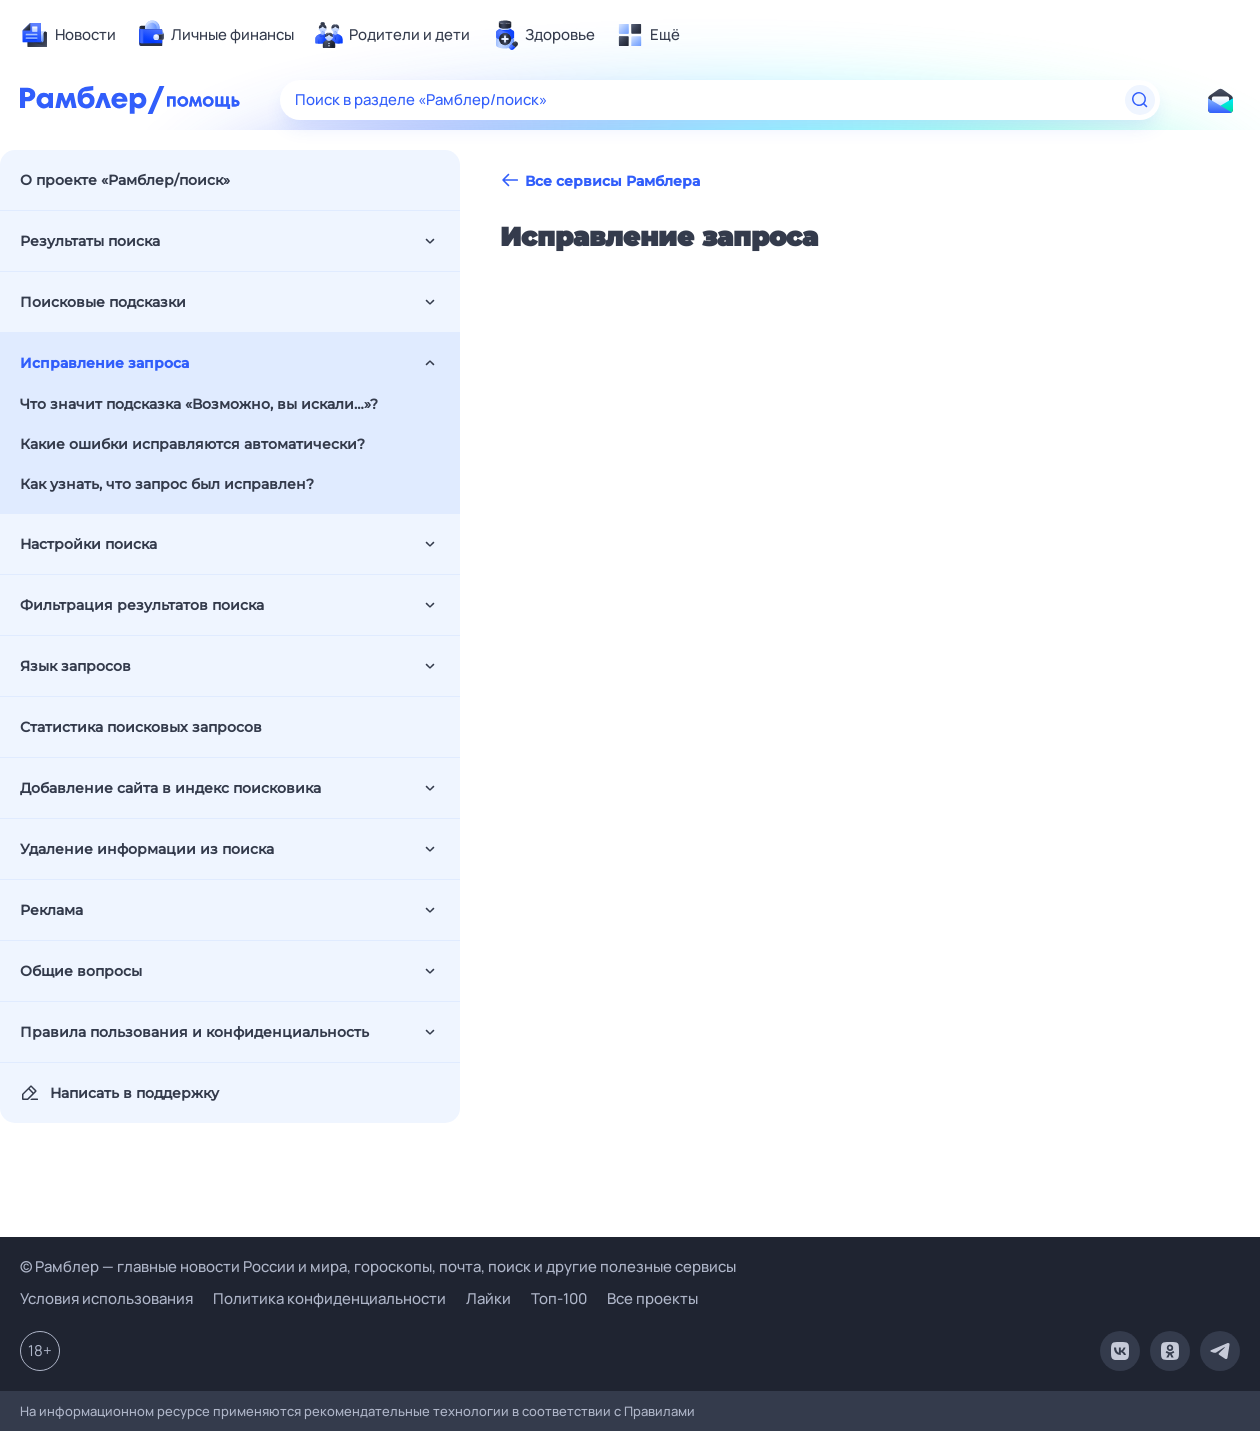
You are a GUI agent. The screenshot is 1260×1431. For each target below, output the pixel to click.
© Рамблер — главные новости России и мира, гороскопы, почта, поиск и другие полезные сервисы (378, 1266)
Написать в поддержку (119, 1093)
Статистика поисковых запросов (141, 727)
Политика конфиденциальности (329, 1298)
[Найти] (1140, 100)
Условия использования (106, 1298)
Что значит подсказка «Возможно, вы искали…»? (199, 404)
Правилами (659, 1411)
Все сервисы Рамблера (600, 180)
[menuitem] (68, 35)
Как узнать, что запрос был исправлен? (167, 484)
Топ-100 (559, 1298)
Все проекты (652, 1298)
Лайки (488, 1298)
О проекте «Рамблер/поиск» (125, 180)
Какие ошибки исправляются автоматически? (192, 444)
